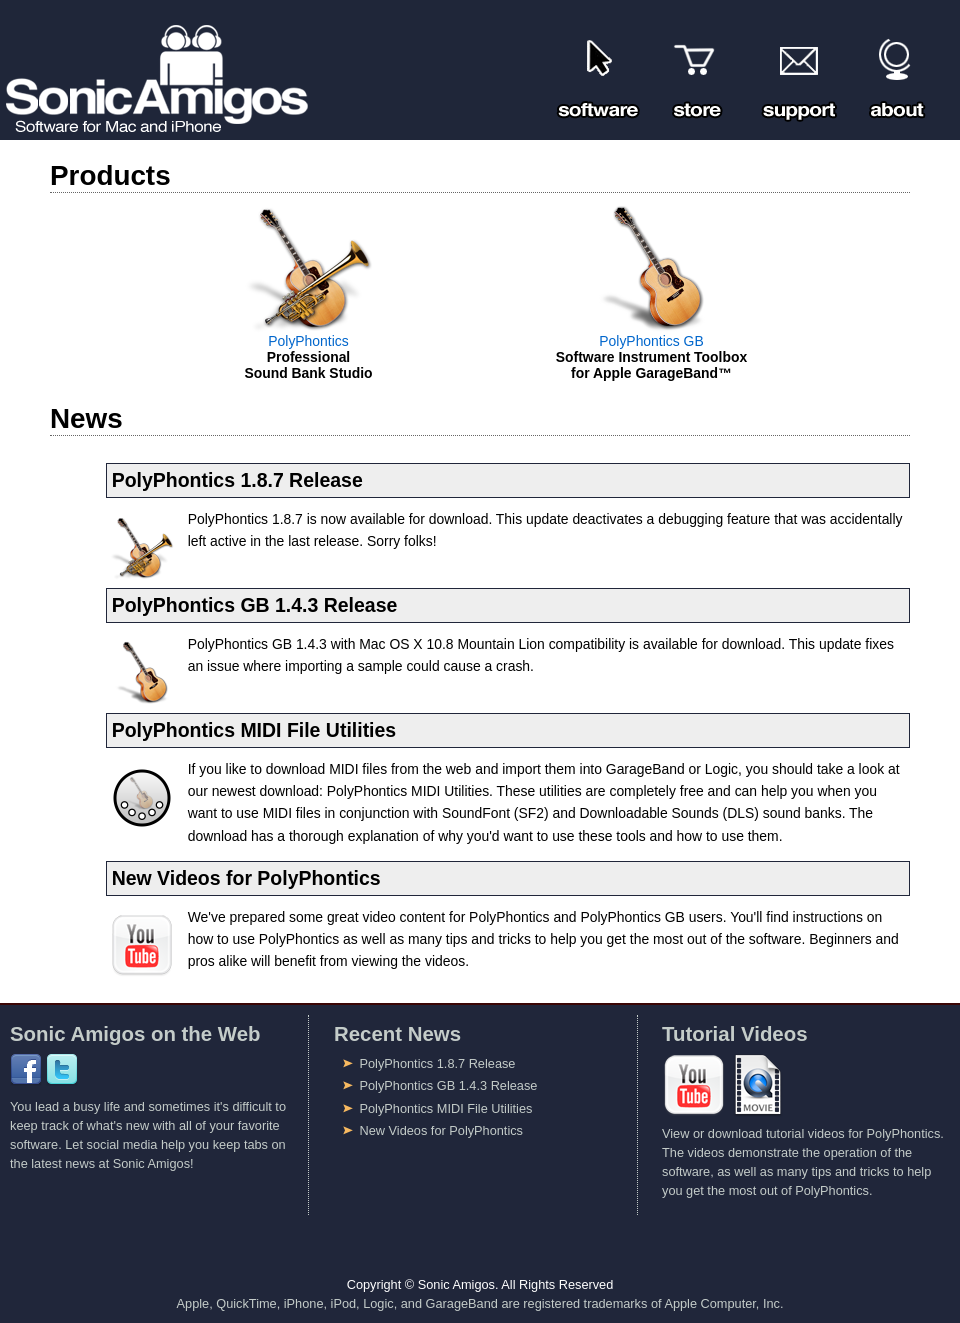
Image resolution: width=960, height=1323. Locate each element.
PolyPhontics (308, 341)
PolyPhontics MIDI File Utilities (446, 1108)
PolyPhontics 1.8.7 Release (438, 1063)
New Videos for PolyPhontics (441, 1130)
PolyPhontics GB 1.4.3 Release (449, 1085)
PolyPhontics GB (651, 341)
